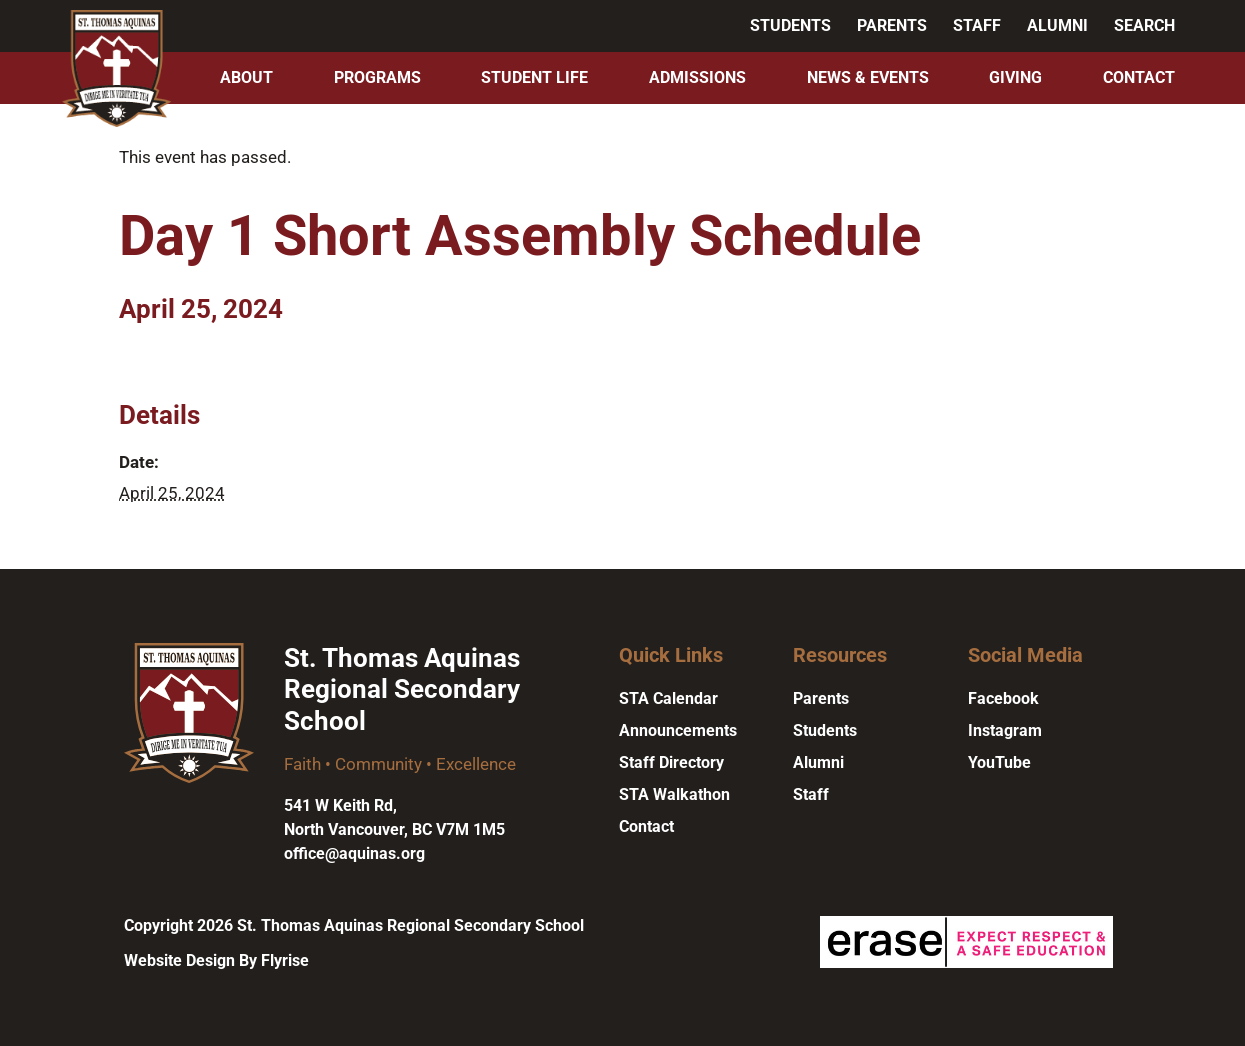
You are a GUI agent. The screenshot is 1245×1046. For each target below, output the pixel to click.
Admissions (697, 77)
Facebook (1003, 698)
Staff (977, 25)
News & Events (868, 77)
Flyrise (285, 960)
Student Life (534, 77)
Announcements (678, 730)
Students (790, 25)
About (246, 77)
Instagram (1005, 730)
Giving (1015, 77)
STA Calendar (668, 698)
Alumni (1057, 25)
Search (1144, 25)
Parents (892, 25)
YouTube (999, 762)
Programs (377, 77)
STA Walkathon (674, 794)
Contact (1139, 77)
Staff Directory (671, 762)
